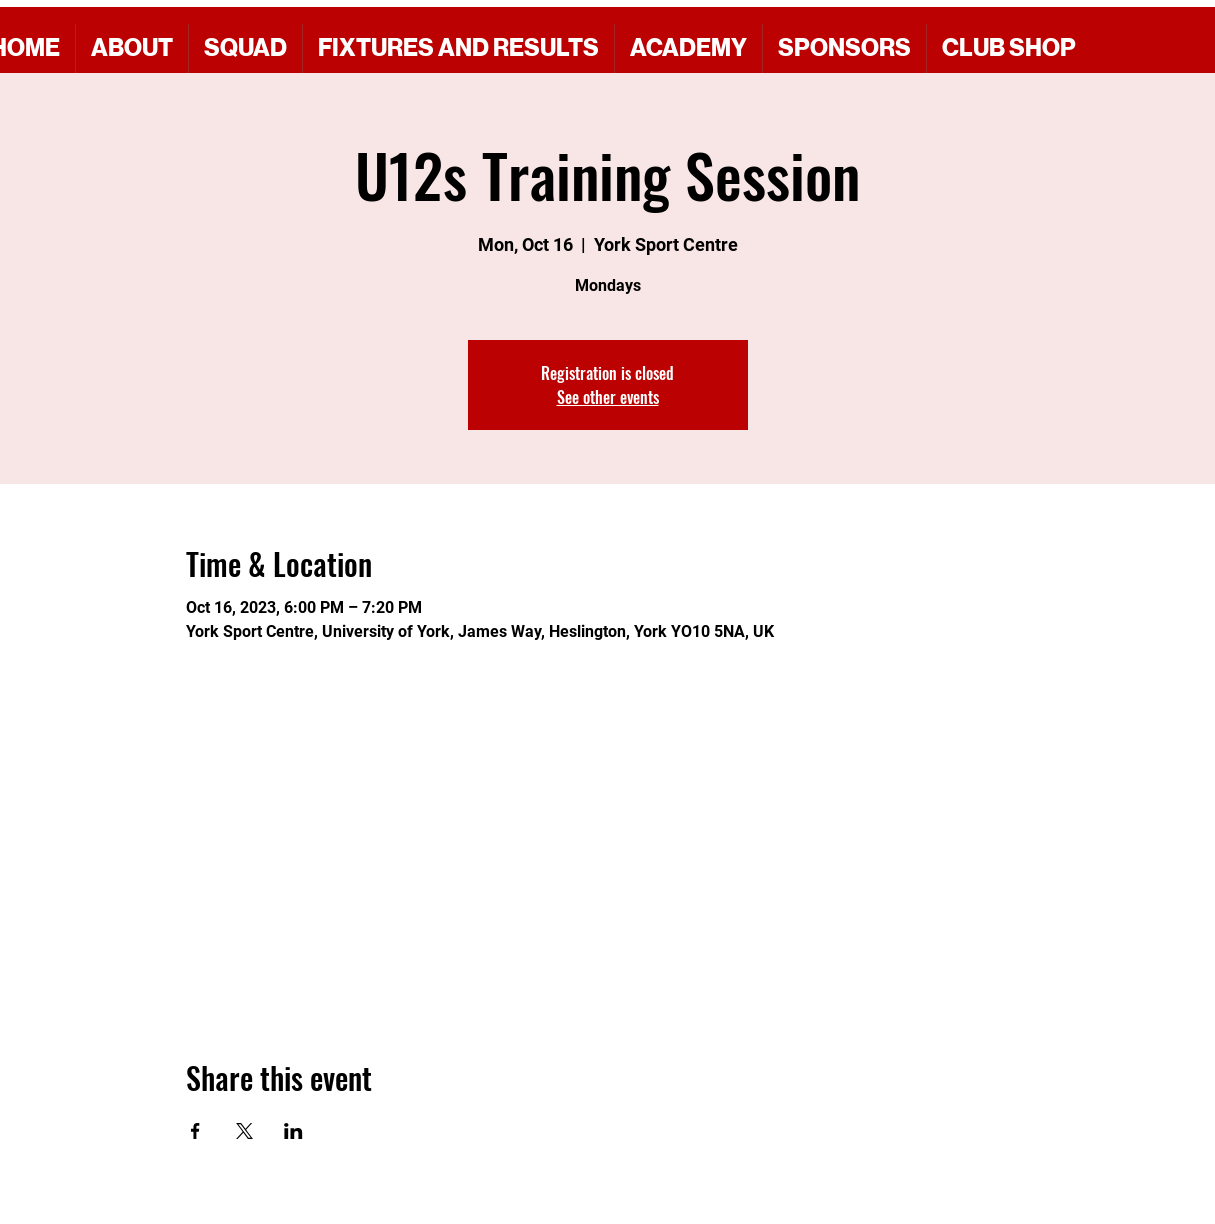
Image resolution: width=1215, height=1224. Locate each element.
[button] (844, 48)
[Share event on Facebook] (195, 1131)
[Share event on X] (244, 1131)
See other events (608, 397)
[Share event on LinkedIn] (293, 1131)
